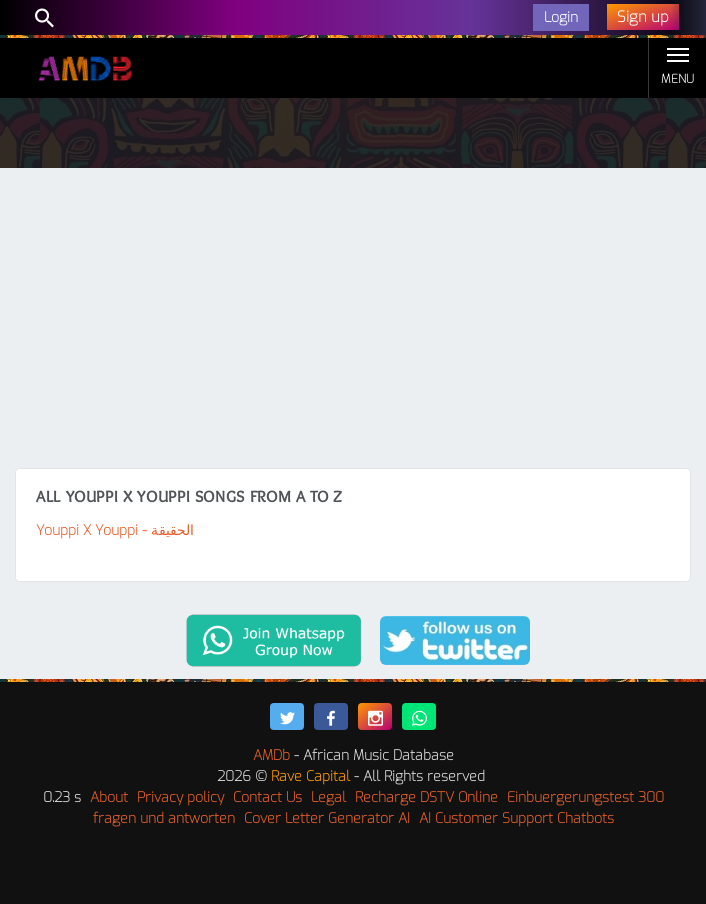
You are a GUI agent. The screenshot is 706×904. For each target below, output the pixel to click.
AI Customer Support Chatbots (516, 818)
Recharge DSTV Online (426, 797)
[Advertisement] (353, 318)
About (109, 797)
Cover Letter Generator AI (327, 818)
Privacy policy (180, 797)
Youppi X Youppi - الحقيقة (115, 530)
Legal (328, 797)
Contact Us (267, 797)
